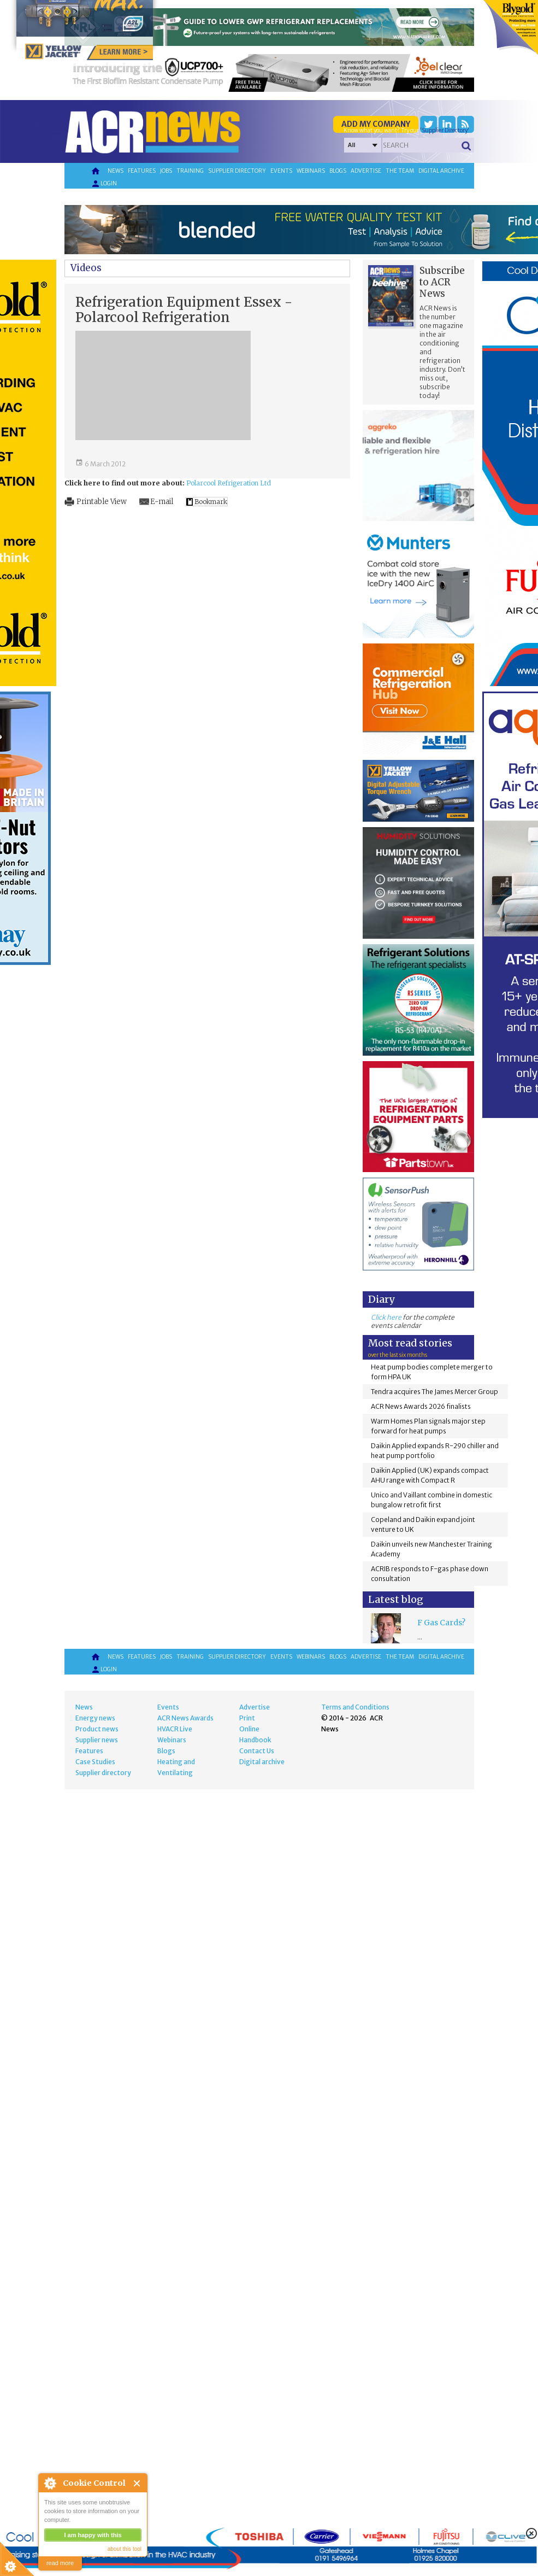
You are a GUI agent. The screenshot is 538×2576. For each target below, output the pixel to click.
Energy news (95, 1718)
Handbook (255, 1740)
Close (137, 2483)
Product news (97, 1729)
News (115, 170)
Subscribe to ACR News (442, 282)
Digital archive (441, 170)
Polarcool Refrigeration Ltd (228, 483)
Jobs (166, 170)
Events (281, 170)
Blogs (337, 170)
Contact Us (256, 1751)
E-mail (161, 501)
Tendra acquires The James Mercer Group (434, 1391)
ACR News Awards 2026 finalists (421, 1406)
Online (249, 1729)
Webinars (311, 170)
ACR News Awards (185, 1718)
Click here (386, 1317)
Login (104, 184)
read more (60, 2563)
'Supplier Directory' (444, 130)
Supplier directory (237, 170)
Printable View (101, 501)
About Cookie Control (50, 2483)
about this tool (124, 2549)
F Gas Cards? (441, 1622)
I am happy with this (92, 2535)
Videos (86, 268)
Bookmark (210, 501)
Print (247, 1718)
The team (400, 170)
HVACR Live (174, 1729)
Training (190, 170)
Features (142, 170)
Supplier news (96, 1740)
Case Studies (95, 1762)
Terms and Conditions (355, 1707)
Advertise (366, 170)
